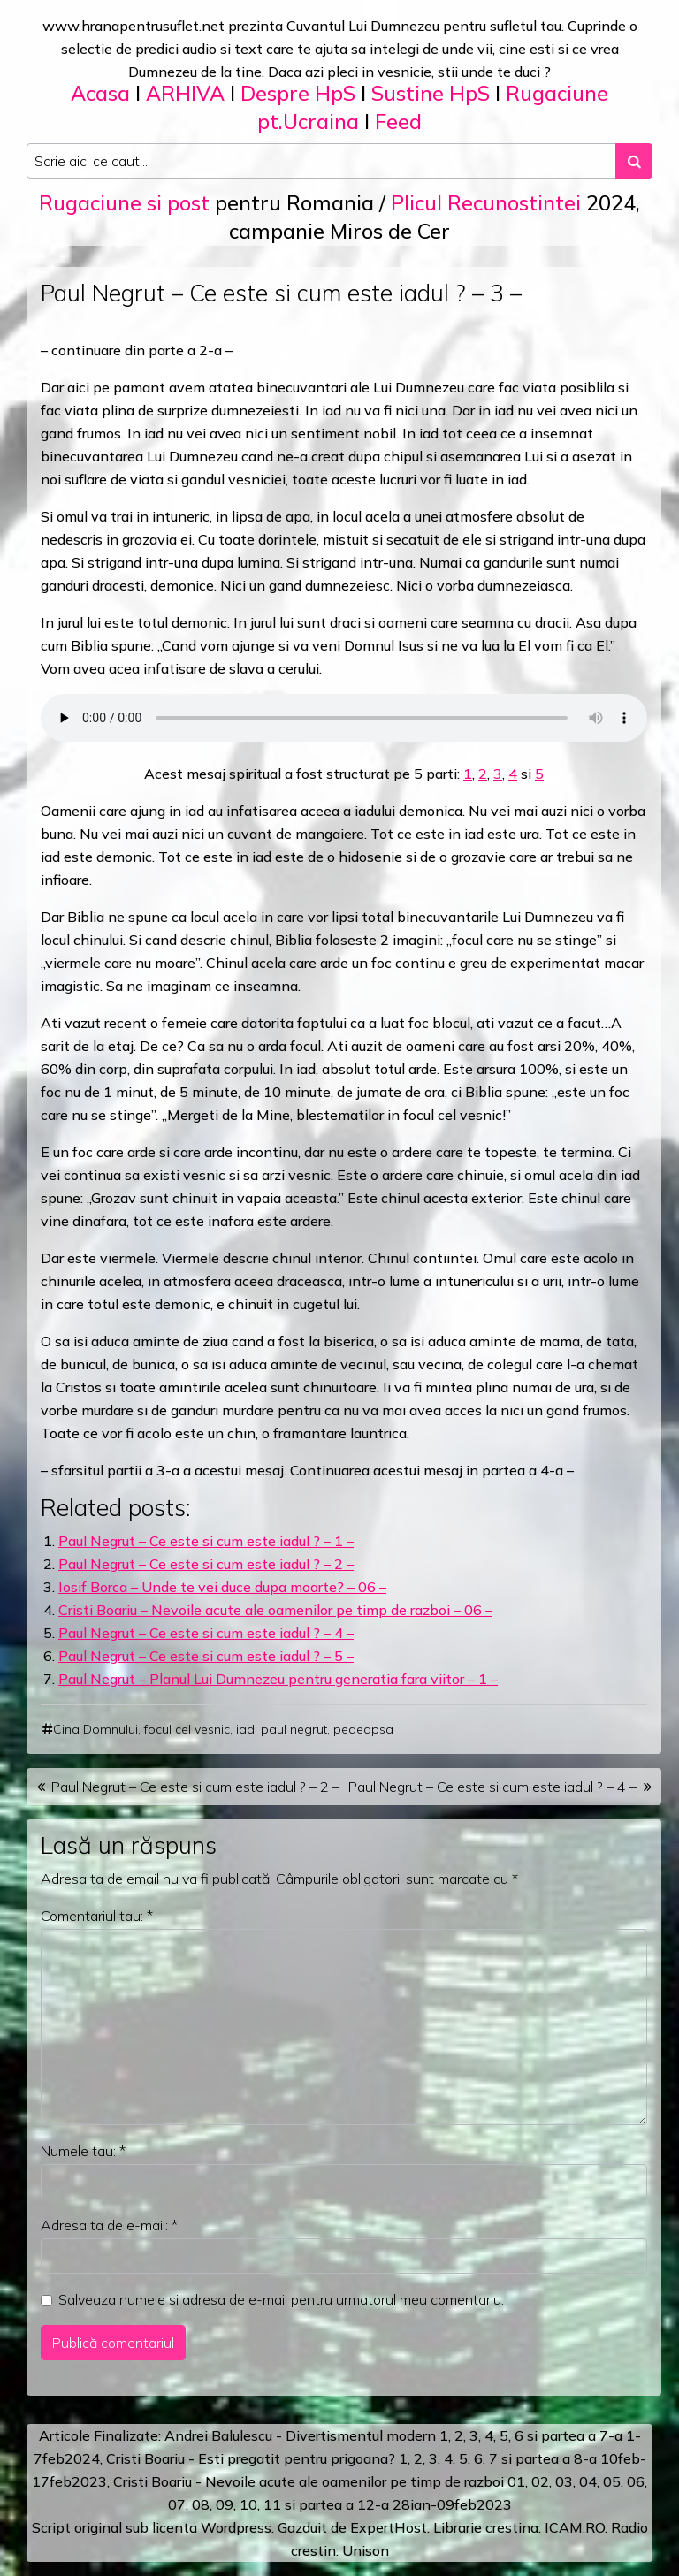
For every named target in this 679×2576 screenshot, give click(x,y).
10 (248, 2504)
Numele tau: (83, 2151)
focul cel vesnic (187, 1729)
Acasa (100, 93)
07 (177, 2504)
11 (272, 2504)
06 (636, 2481)
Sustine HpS (430, 93)
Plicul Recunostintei (486, 203)
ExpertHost (388, 2527)
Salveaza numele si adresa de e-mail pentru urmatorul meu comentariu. (281, 2299)
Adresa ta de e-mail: (109, 2225)
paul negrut (294, 1729)
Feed (398, 121)
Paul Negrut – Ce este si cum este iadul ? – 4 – (206, 1633)
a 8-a (579, 2458)
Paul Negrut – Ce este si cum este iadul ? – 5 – (206, 1656)
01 (516, 2481)
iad (245, 1729)
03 (564, 2481)
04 (588, 2481)
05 (612, 2481)
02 (540, 2481)
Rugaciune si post (124, 203)
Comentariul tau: (97, 1915)
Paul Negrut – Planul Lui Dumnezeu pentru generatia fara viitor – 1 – (278, 1679)
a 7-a (605, 2435)
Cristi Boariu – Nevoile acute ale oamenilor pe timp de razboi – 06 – (275, 1610)
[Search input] (321, 161)
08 (201, 2504)
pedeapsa (363, 1729)
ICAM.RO (575, 2527)
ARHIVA (185, 93)
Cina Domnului (95, 1729)
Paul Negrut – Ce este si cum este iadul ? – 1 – (206, 1541)
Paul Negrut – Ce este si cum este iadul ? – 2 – (206, 1564)
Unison (365, 2550)
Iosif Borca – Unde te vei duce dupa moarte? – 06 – (222, 1587)
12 (366, 2504)
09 (224, 2504)
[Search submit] (633, 161)
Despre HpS (297, 93)
